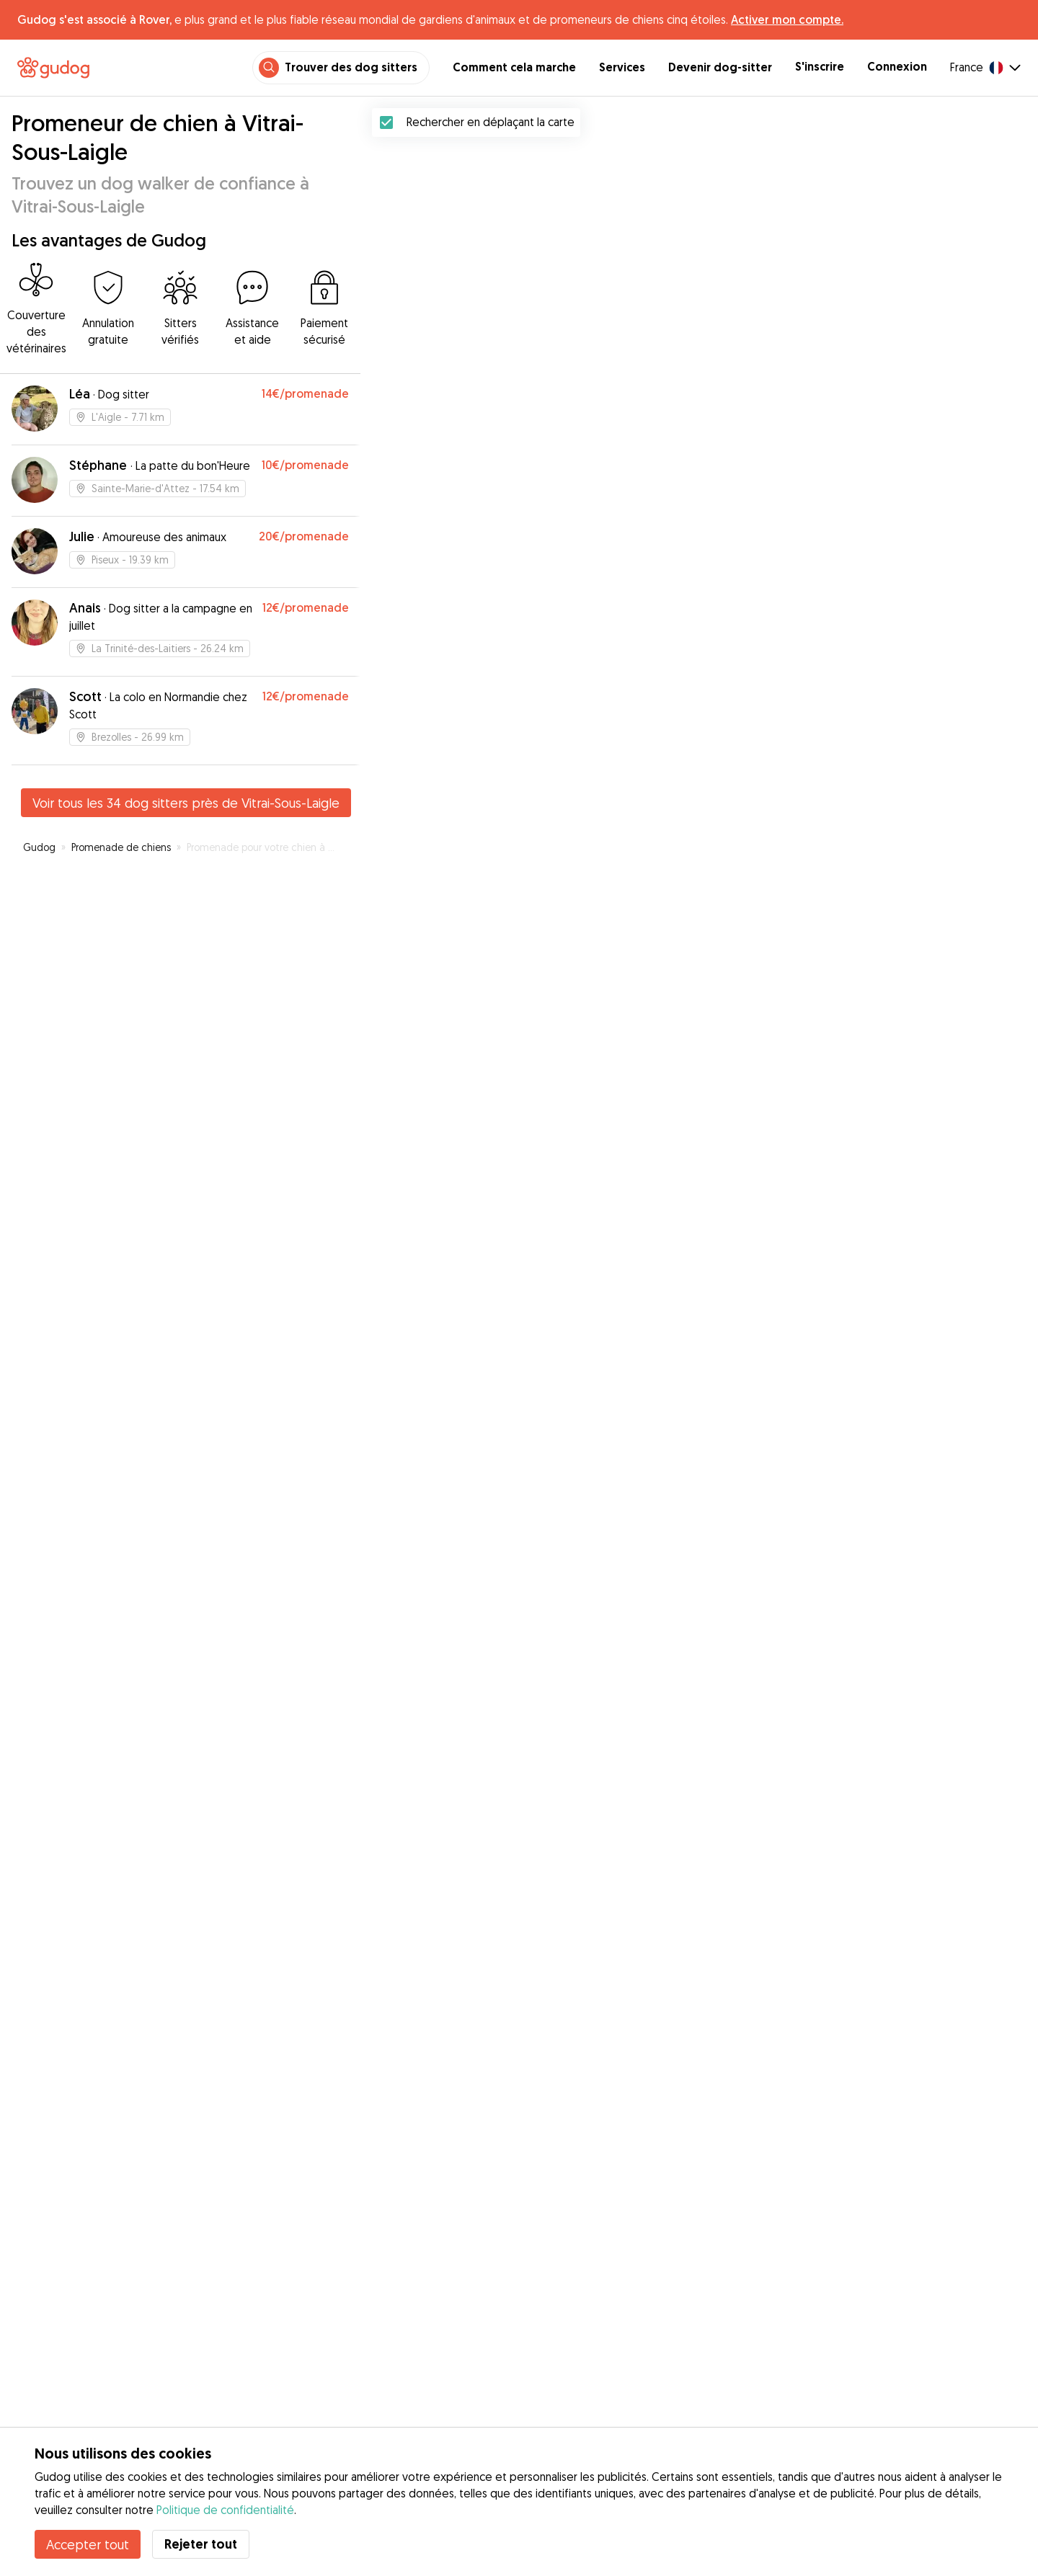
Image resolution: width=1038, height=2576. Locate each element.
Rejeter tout (200, 2544)
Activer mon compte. (787, 19)
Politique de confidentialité (225, 2510)
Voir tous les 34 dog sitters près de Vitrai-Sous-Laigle (186, 803)
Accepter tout (87, 2544)
